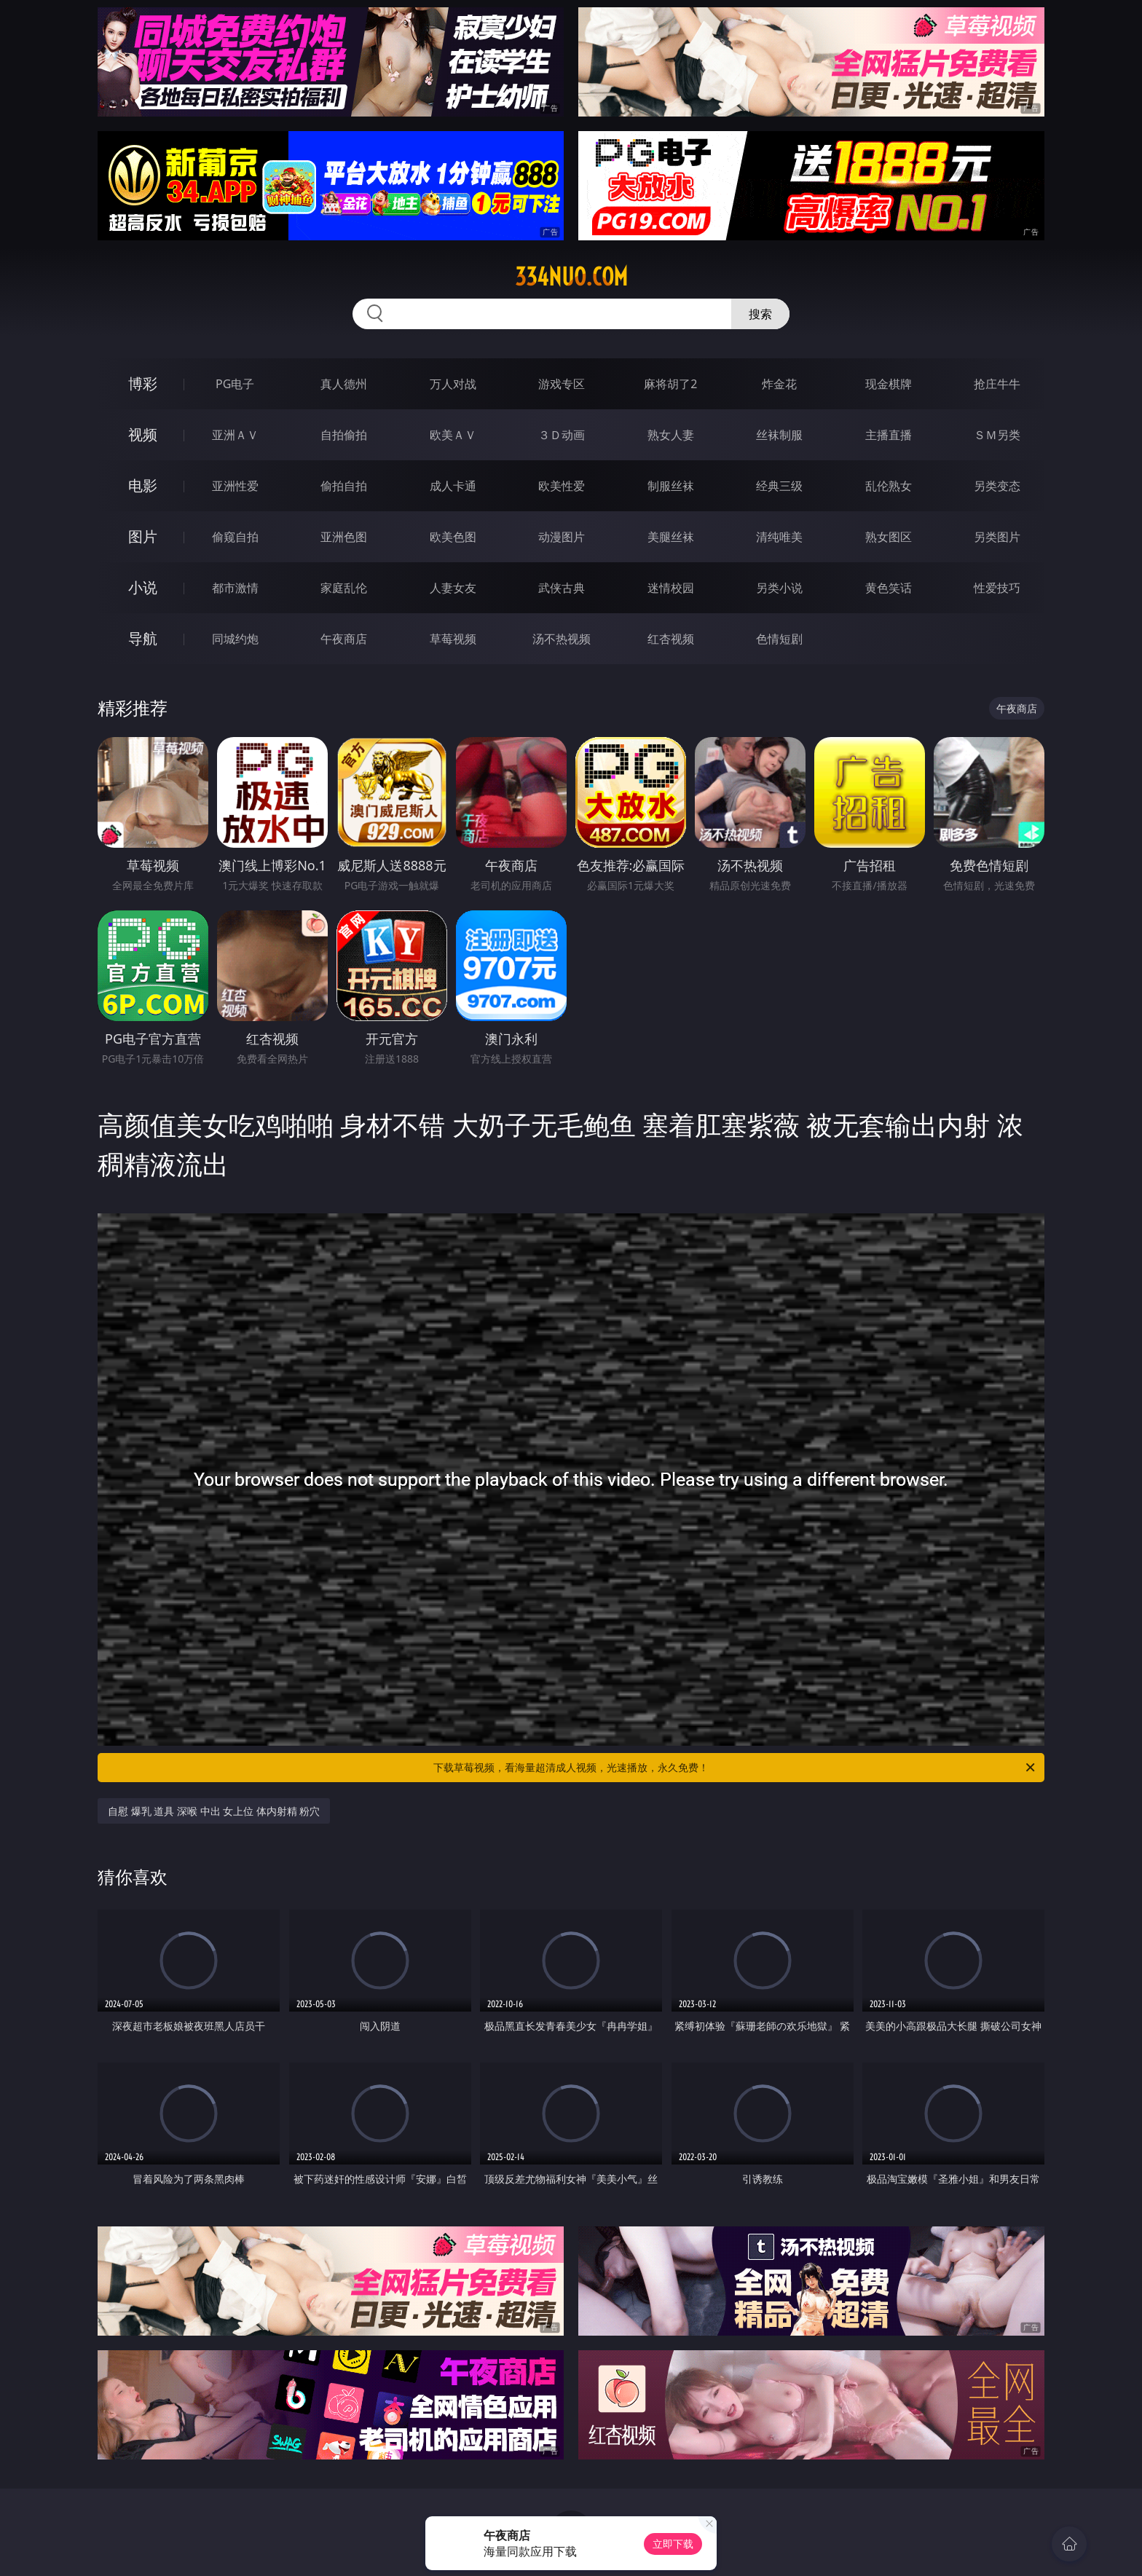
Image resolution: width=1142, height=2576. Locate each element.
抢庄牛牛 (997, 384)
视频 (142, 434)
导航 (142, 638)
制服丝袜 (670, 486)
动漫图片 (561, 537)
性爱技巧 (997, 588)
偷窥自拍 (235, 537)
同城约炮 (235, 639)
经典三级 (779, 486)
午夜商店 (343, 639)
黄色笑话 (888, 588)
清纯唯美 (779, 537)
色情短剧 (779, 639)
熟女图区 (888, 537)
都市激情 (235, 588)
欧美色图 (453, 537)
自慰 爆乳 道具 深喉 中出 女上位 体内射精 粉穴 (214, 1811)
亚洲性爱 (235, 486)
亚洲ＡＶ (235, 435)
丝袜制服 (779, 435)
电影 (142, 485)
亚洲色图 (343, 537)
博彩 (142, 383)
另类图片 (997, 537)
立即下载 (673, 2544)
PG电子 (235, 384)
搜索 (760, 314)
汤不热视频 (561, 639)
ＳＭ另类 (997, 435)
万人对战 (453, 384)
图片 (142, 536)
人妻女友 (453, 588)
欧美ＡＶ (453, 435)
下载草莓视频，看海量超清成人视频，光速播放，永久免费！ (735, 1767)
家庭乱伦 (343, 588)
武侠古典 (561, 588)
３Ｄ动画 (561, 435)
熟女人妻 (670, 435)
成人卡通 (453, 486)
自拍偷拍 (343, 435)
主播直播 (888, 435)
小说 (142, 587)
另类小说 (779, 588)
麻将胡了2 (670, 384)
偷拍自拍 (343, 486)
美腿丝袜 (670, 537)
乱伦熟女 (888, 486)
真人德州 (343, 384)
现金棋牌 (888, 384)
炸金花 (779, 384)
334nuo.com (571, 276)
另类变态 (997, 486)
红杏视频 (670, 639)
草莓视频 (453, 639)
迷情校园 (670, 588)
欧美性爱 (561, 486)
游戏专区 (561, 384)
